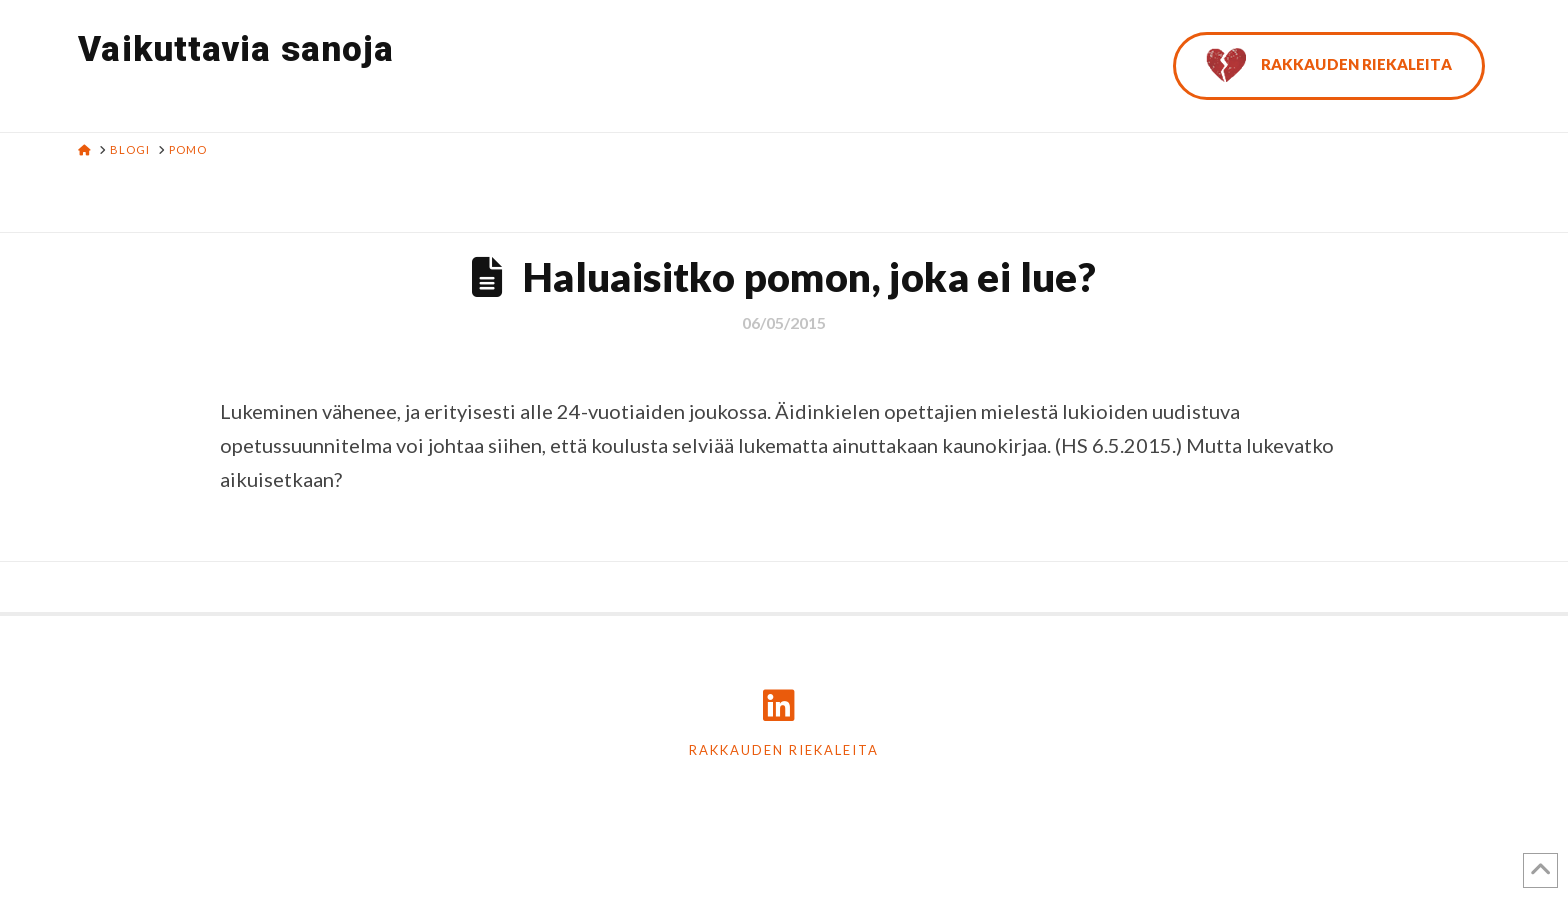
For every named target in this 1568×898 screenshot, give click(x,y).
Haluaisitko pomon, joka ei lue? (809, 277)
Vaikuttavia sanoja (236, 49)
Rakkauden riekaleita (784, 750)
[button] (1549, 19)
